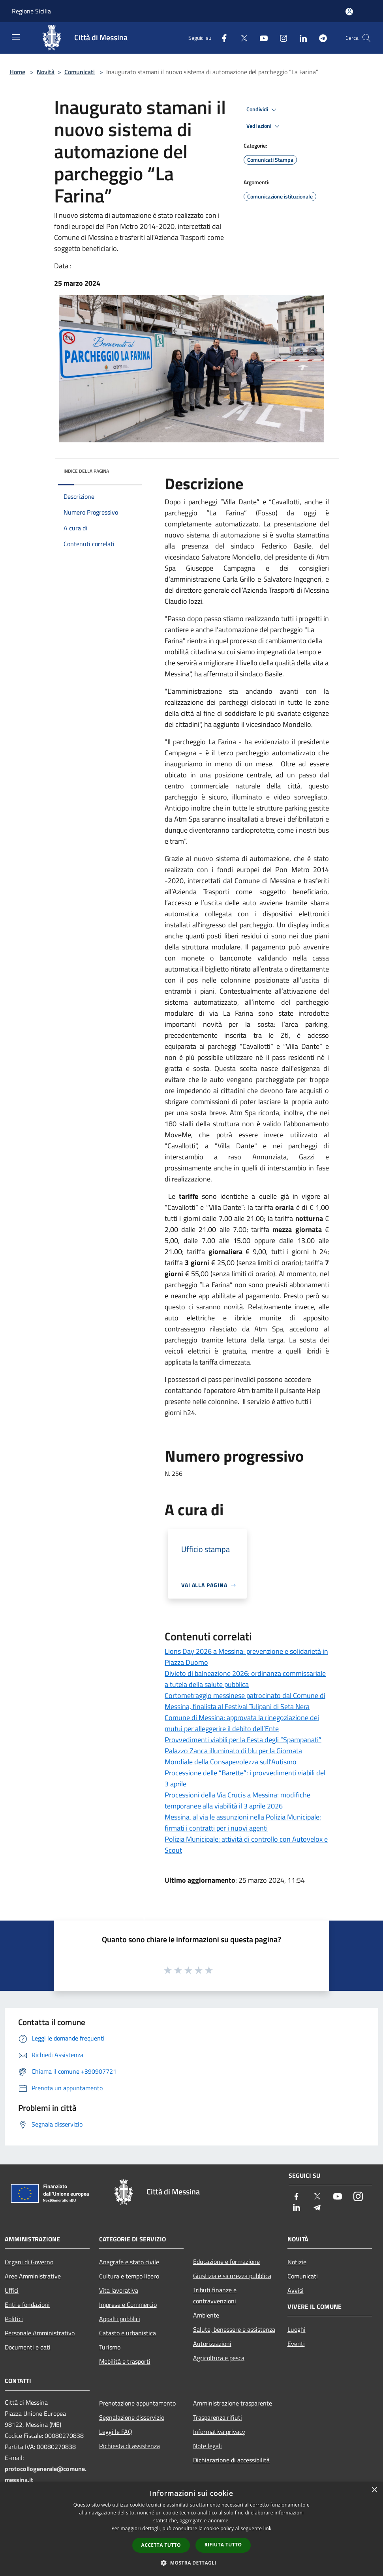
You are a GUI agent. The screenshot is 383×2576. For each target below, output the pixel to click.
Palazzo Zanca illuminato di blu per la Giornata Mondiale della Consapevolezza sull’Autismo (233, 1756)
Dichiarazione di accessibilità (231, 2460)
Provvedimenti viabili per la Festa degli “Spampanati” (243, 1739)
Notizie (296, 2262)
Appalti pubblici (119, 2318)
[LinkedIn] (300, 37)
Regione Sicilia (31, 11)
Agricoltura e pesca (218, 2358)
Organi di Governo (29, 2262)
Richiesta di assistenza (129, 2446)
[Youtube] (260, 37)
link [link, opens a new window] (267, 2528)
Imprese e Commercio (128, 2304)
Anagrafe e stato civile (129, 2262)
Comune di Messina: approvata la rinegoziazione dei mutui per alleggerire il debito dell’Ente (242, 1723)
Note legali (207, 2446)
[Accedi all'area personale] (349, 11)
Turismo (109, 2347)
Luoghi (296, 2329)
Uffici (12, 2290)
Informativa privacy (219, 2431)
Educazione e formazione (226, 2261)
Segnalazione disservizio (131, 2417)
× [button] (374, 2490)
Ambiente (206, 2315)
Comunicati (79, 72)
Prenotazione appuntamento (137, 2403)
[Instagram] (280, 37)
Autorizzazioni (212, 2343)
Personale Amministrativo (40, 2333)
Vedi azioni (264, 126)
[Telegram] (320, 37)
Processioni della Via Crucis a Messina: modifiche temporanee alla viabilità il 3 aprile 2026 (237, 1800)
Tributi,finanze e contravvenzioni (215, 2295)
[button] (191, 2563)
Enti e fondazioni (27, 2304)
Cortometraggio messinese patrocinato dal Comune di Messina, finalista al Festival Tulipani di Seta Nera (245, 1701)
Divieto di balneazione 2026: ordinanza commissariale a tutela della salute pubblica (245, 1679)
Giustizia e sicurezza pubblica (232, 2275)
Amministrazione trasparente (232, 2403)
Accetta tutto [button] (161, 2545)
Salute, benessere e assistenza (234, 2329)
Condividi (262, 109)
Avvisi (295, 2290)
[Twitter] (241, 37)
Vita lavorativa (118, 2290)
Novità (45, 72)
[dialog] (191, 2529)
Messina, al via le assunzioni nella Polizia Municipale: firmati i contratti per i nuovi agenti (243, 1822)
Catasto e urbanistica (127, 2333)
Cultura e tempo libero (129, 2276)
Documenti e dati (28, 2347)
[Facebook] (221, 37)
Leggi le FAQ (115, 2431)
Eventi (296, 2343)
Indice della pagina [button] (86, 471)
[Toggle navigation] (16, 37)
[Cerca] (366, 38)
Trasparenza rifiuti (217, 2417)
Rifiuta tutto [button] (223, 2544)
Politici (14, 2318)
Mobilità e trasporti (124, 2361)
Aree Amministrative (33, 2276)
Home (17, 72)
